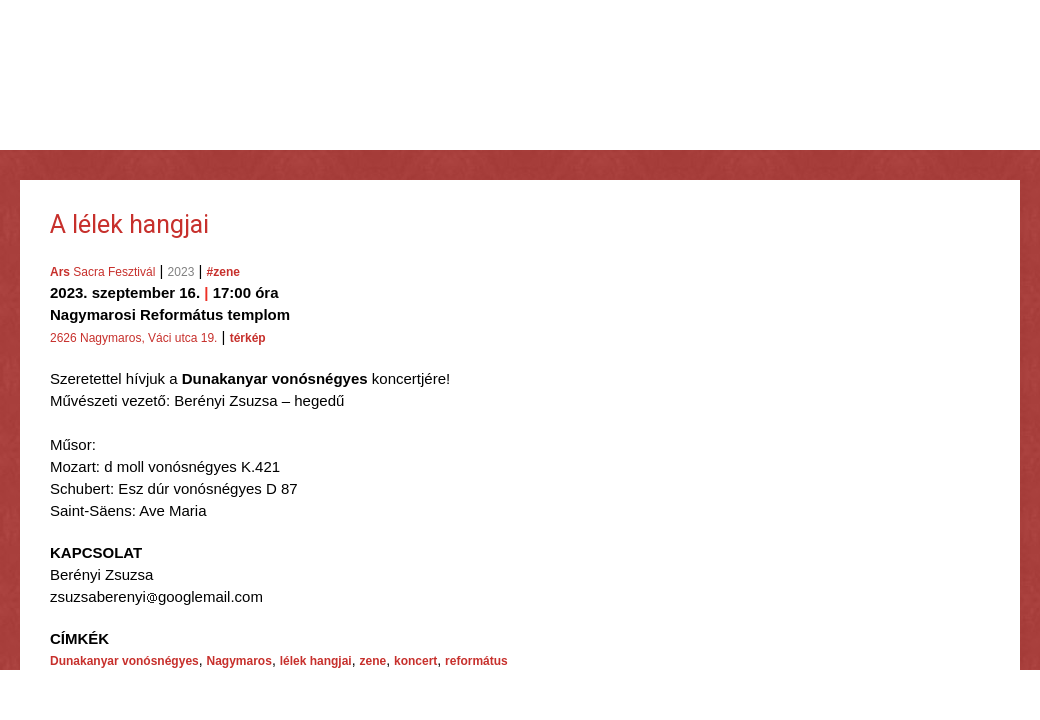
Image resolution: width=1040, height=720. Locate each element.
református (476, 661)
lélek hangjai (316, 661)
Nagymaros (239, 661)
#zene (223, 272)
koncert (415, 661)
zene (372, 661)
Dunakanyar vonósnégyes (124, 661)
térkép (248, 338)
